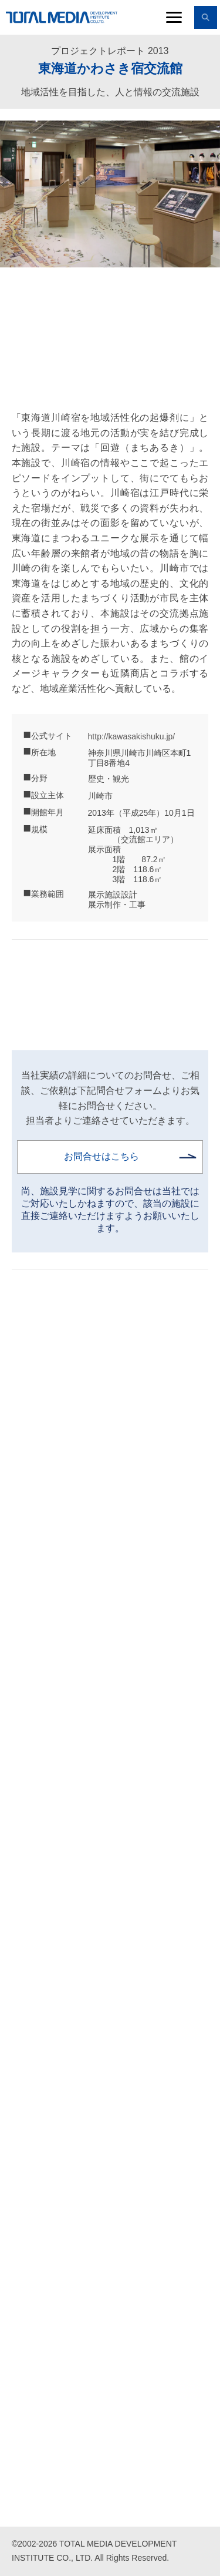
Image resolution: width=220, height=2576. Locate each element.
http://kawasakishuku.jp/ (131, 736)
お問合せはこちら (101, 1156)
